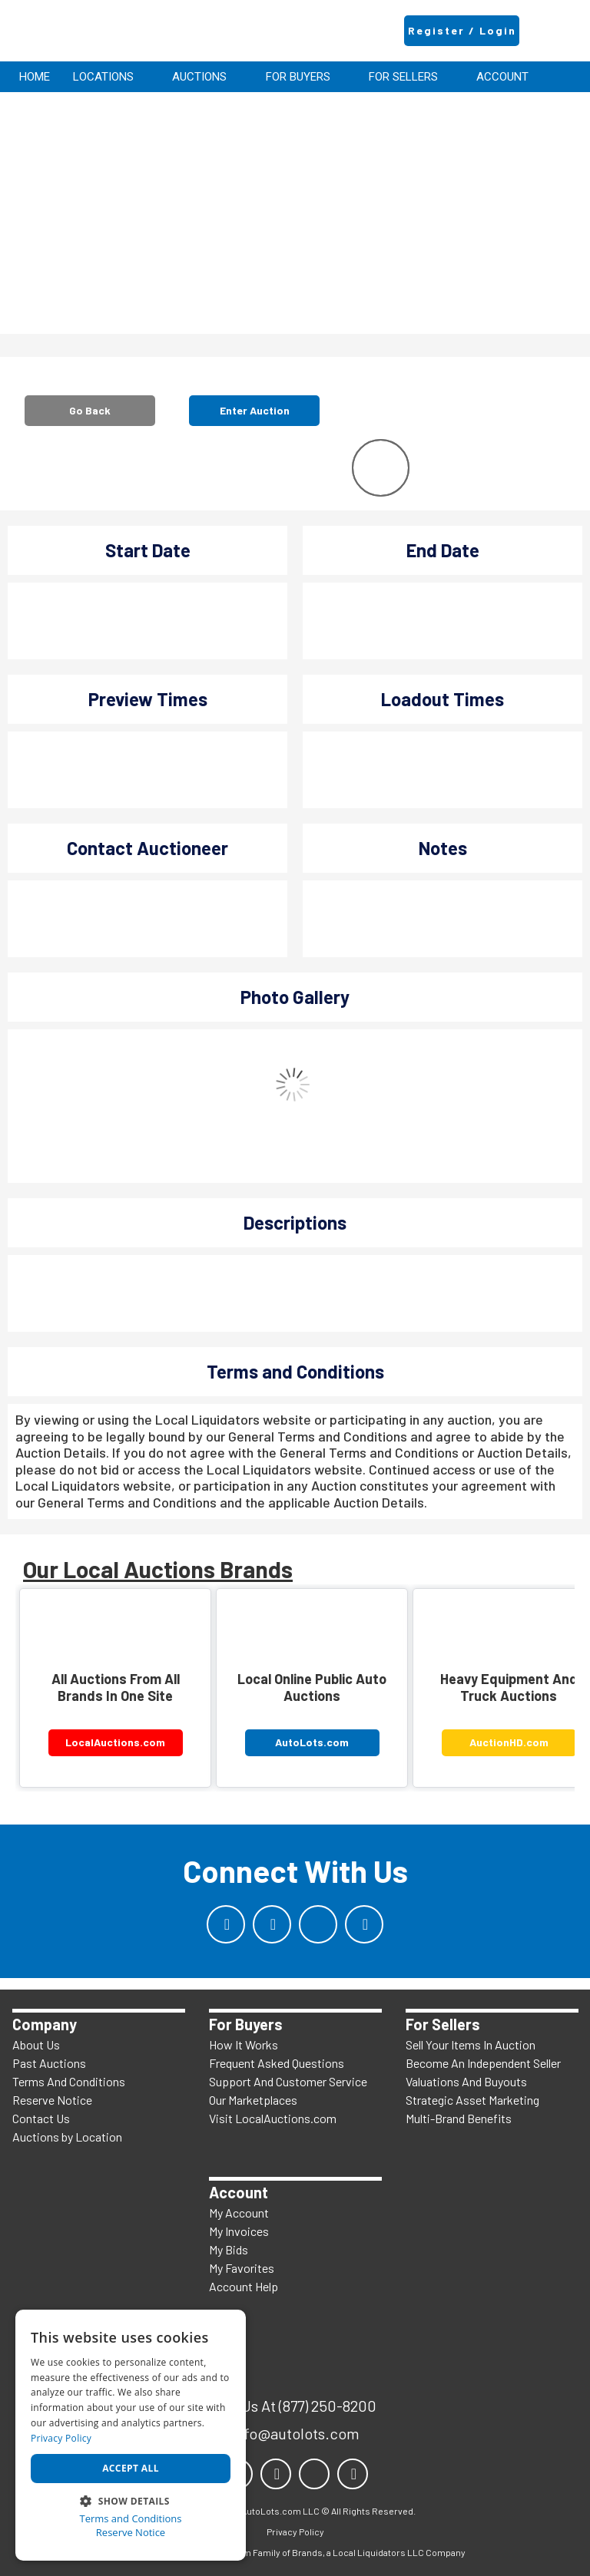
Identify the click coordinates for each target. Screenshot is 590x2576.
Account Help (243, 2286)
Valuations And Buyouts (466, 2081)
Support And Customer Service (288, 2081)
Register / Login (462, 30)
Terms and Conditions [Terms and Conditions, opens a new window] (130, 2519)
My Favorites (241, 2268)
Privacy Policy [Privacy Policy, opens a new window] (61, 2438)
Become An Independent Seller (483, 2063)
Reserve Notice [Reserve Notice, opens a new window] (130, 2533)
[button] (130, 2499)
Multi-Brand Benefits (459, 2118)
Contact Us (41, 2118)
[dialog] (130, 2435)
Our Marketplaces (253, 2099)
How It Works (243, 2044)
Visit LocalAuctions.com (272, 2118)
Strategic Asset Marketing (472, 2099)
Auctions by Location (67, 2136)
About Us (36, 2044)
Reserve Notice (52, 2099)
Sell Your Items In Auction (470, 2044)
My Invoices (239, 2231)
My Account (239, 2212)
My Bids (228, 2249)
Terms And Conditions (68, 2081)
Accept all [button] (130, 2468)
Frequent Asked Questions (276, 2063)
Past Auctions (49, 2063)
